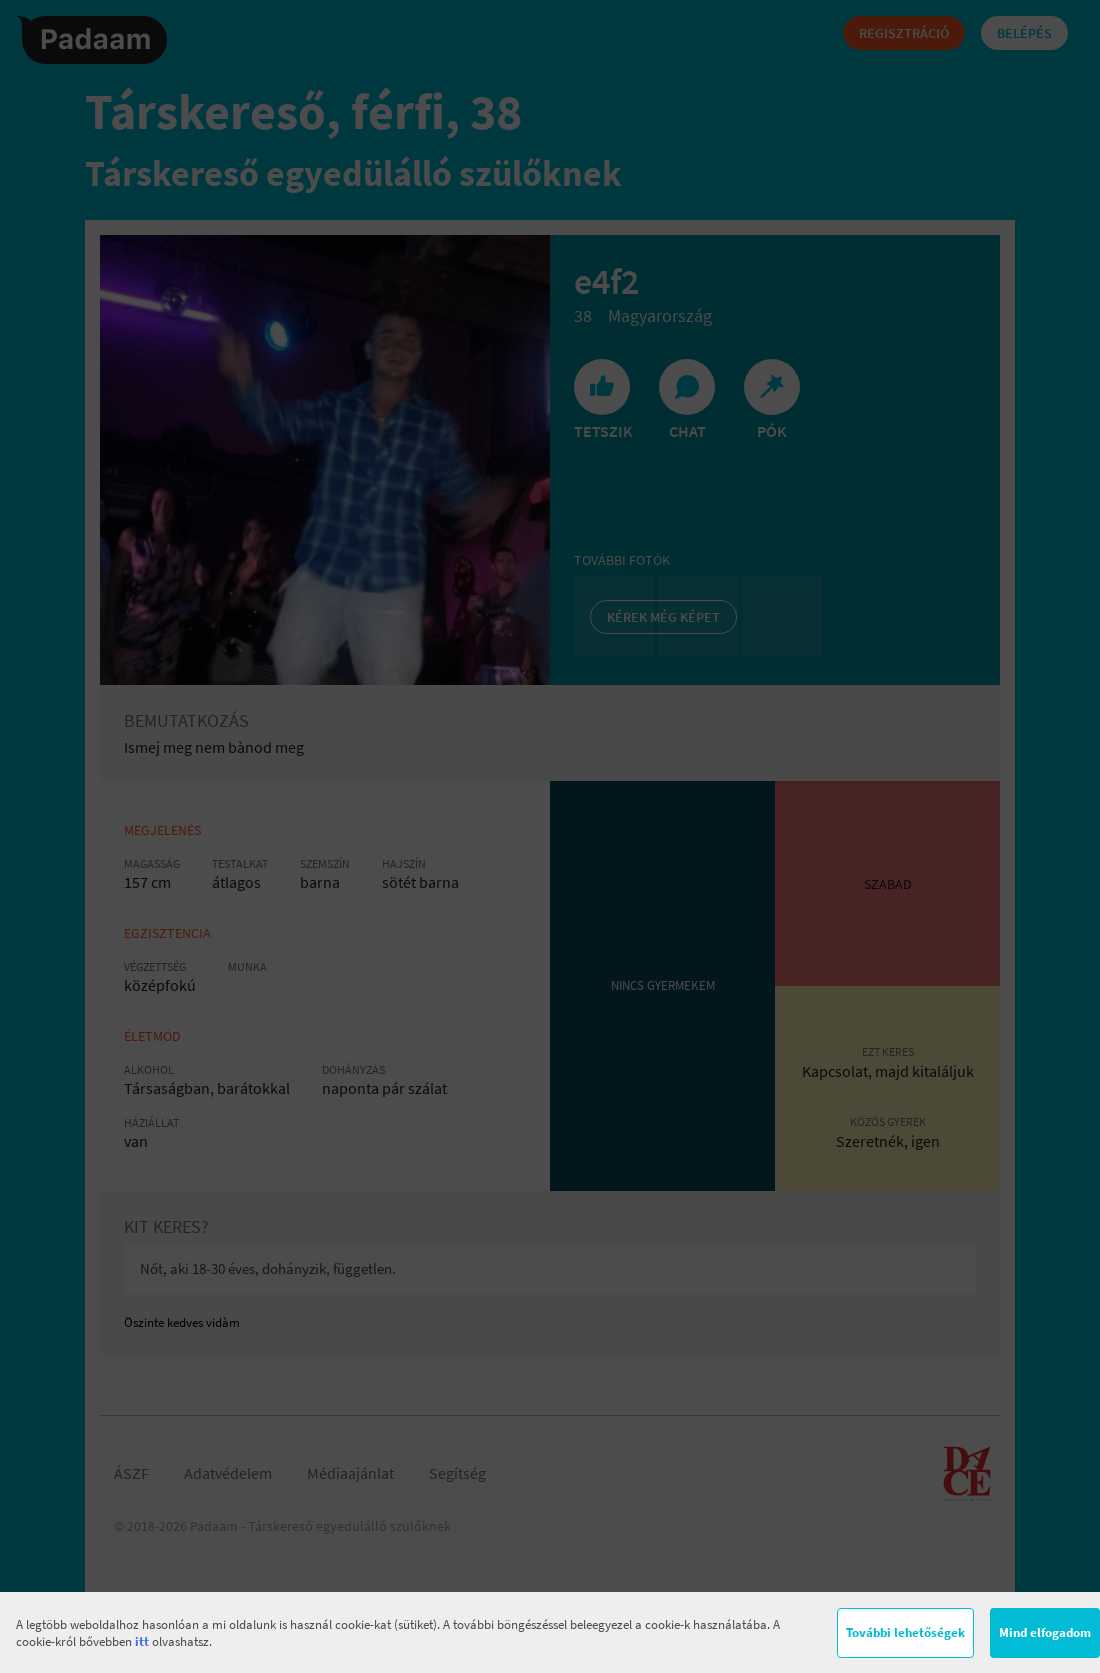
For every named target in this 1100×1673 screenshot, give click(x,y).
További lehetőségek (905, 1632)
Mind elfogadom (1045, 1632)
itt (142, 1641)
